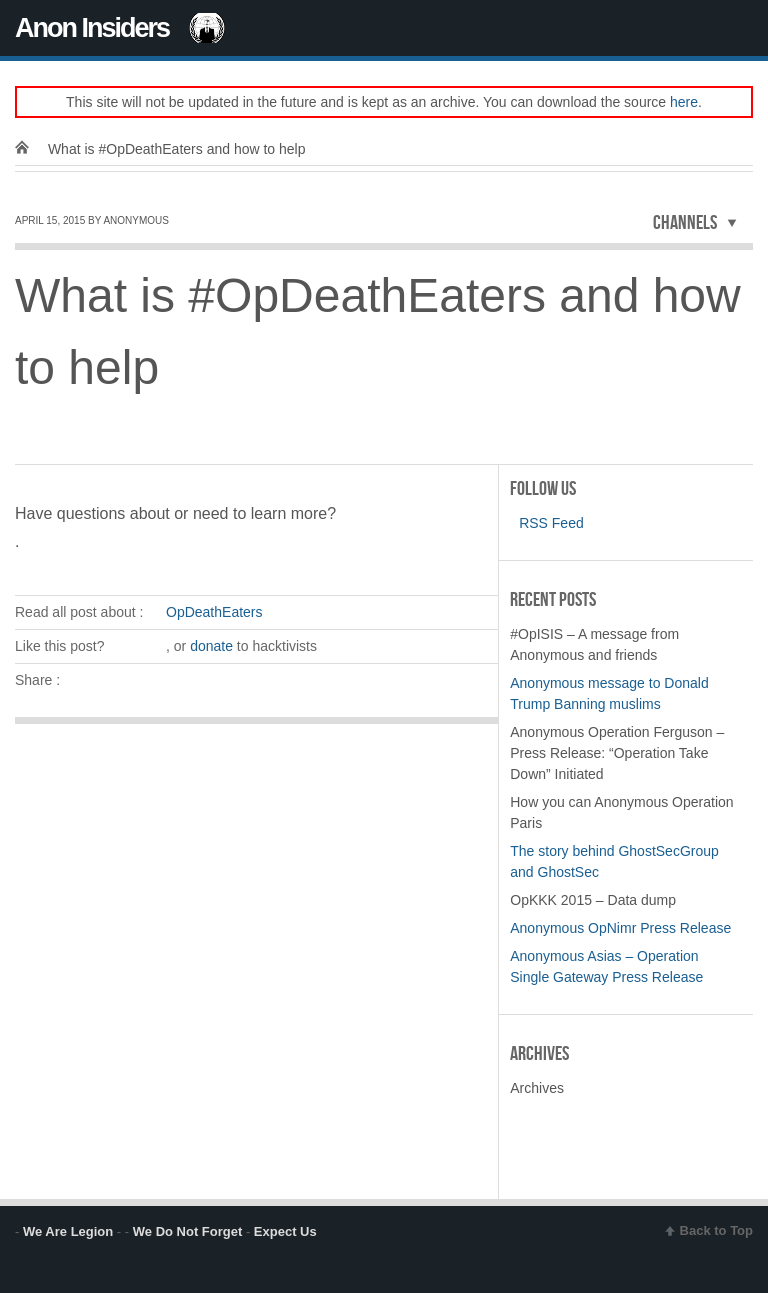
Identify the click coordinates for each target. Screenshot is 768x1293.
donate (211, 646)
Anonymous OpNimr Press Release (620, 928)
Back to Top (716, 1230)
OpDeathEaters (214, 612)
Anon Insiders (92, 28)
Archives (537, 1088)
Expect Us (285, 1231)
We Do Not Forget (188, 1231)
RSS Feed (546, 523)
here (684, 102)
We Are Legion (68, 1231)
